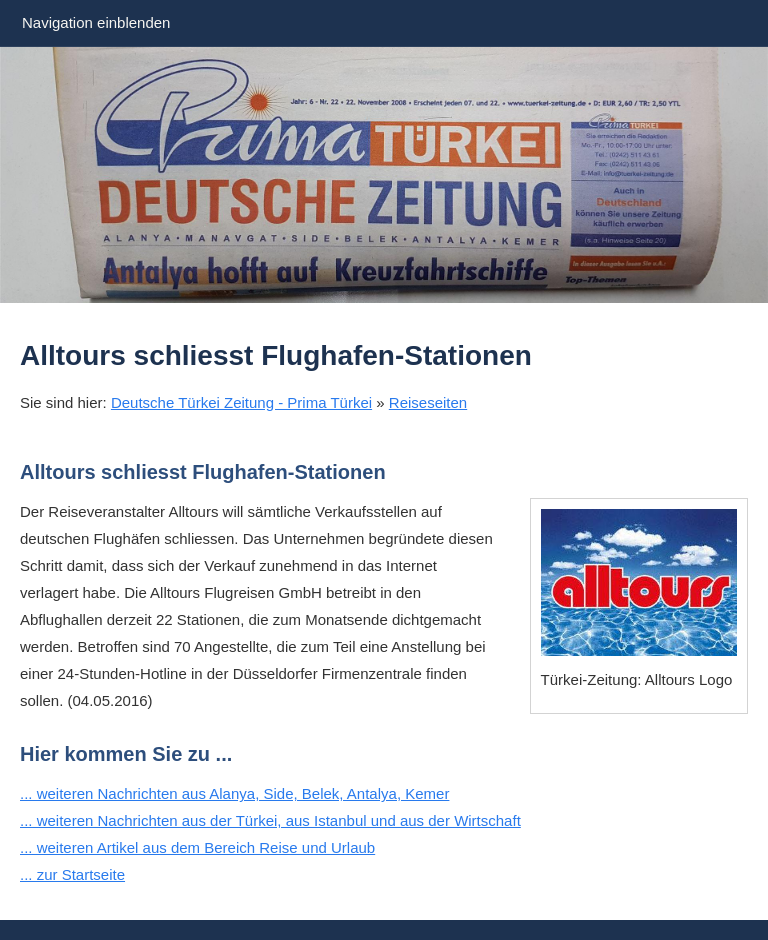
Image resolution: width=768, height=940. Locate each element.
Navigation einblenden (96, 22)
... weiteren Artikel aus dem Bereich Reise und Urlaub (197, 847)
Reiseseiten (428, 402)
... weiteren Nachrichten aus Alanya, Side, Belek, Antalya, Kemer (234, 793)
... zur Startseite (72, 874)
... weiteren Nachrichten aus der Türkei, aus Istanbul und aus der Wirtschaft (270, 820)
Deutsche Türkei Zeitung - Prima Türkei (241, 402)
